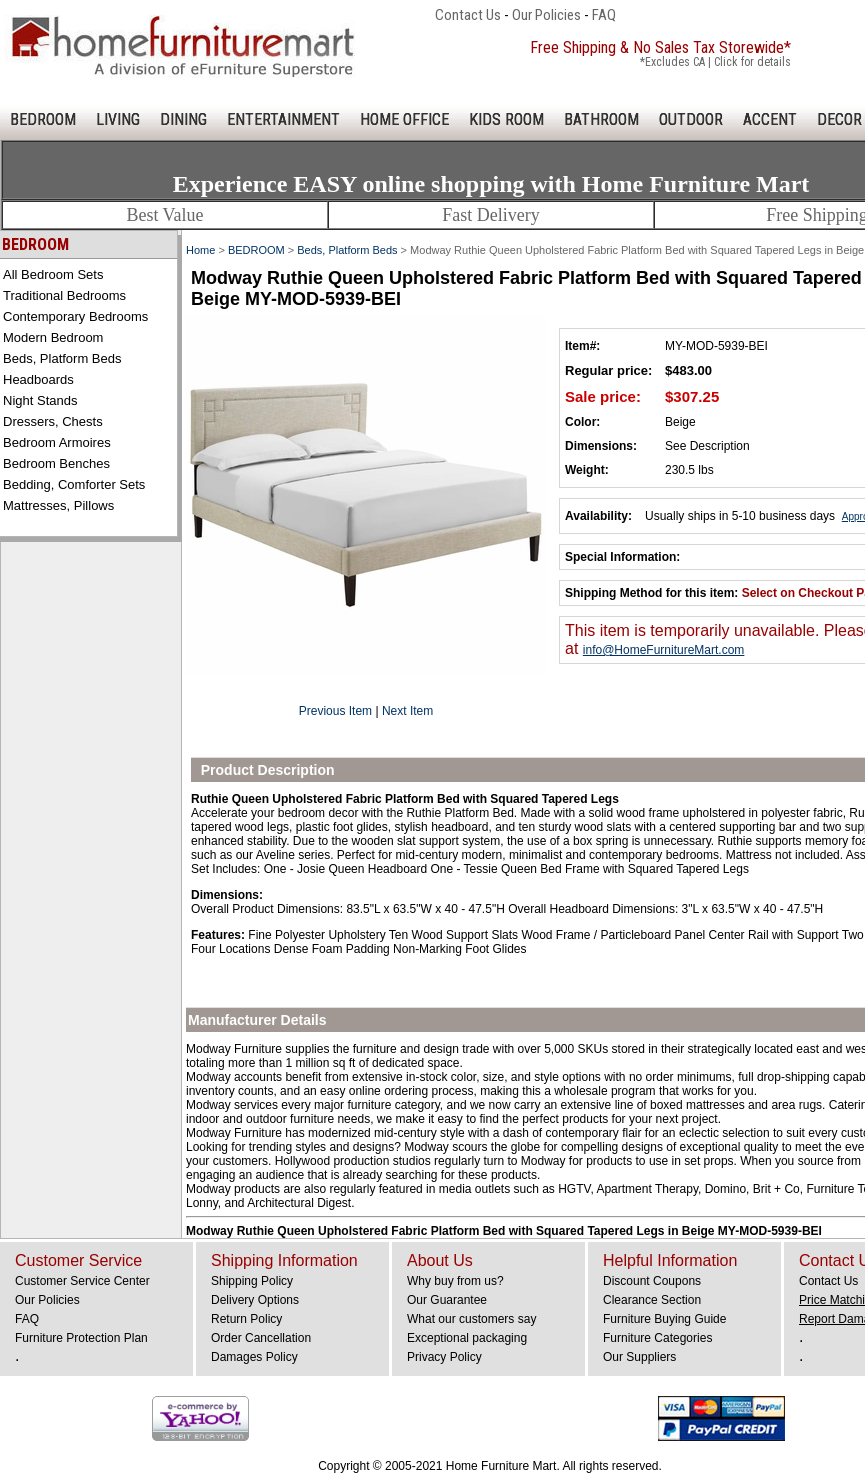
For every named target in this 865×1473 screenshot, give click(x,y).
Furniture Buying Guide (664, 1319)
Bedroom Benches (56, 463)
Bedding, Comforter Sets (74, 484)
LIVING (118, 119)
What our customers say (471, 1319)
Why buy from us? (455, 1281)
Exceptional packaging (467, 1338)
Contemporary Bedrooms (75, 316)
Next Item (407, 711)
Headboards (38, 379)
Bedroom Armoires (57, 442)
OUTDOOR (691, 119)
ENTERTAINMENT (283, 119)
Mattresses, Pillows (58, 505)
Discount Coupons (652, 1281)
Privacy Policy (444, 1357)
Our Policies (546, 15)
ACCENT (770, 119)
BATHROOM (601, 119)
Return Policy (246, 1319)
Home (200, 250)
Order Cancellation (261, 1338)
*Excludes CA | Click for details (715, 62)
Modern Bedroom (53, 337)
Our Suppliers (639, 1357)
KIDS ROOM (506, 119)
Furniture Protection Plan (81, 1338)
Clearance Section (652, 1300)
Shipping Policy (252, 1281)
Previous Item (335, 711)
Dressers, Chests (53, 421)
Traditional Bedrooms (64, 295)
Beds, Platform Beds (62, 358)
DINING (183, 119)
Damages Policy (254, 1357)
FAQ (604, 15)
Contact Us (468, 15)
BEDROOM (43, 119)
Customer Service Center (82, 1281)
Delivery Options (255, 1300)
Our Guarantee (447, 1300)
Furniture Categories (657, 1338)
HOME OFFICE (404, 119)
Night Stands (40, 400)
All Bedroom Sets (53, 274)
